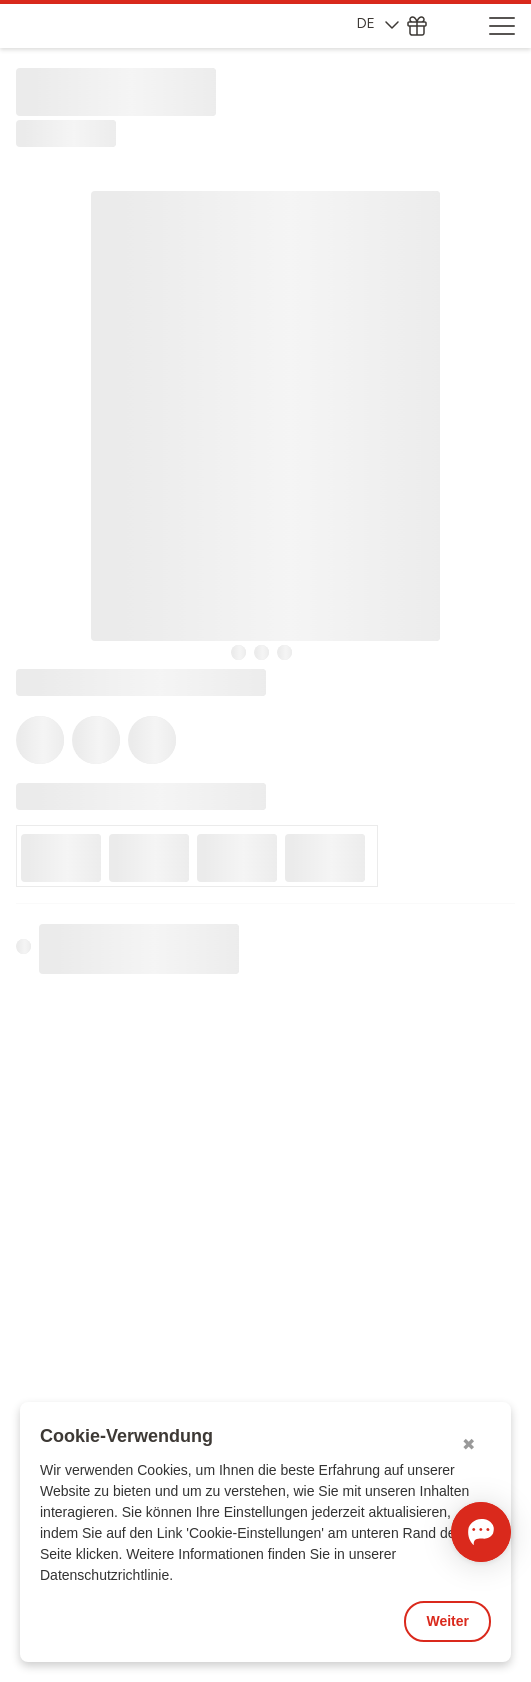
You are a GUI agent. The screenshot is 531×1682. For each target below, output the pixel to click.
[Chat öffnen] (481, 1532)
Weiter (447, 1621)
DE (378, 23)
